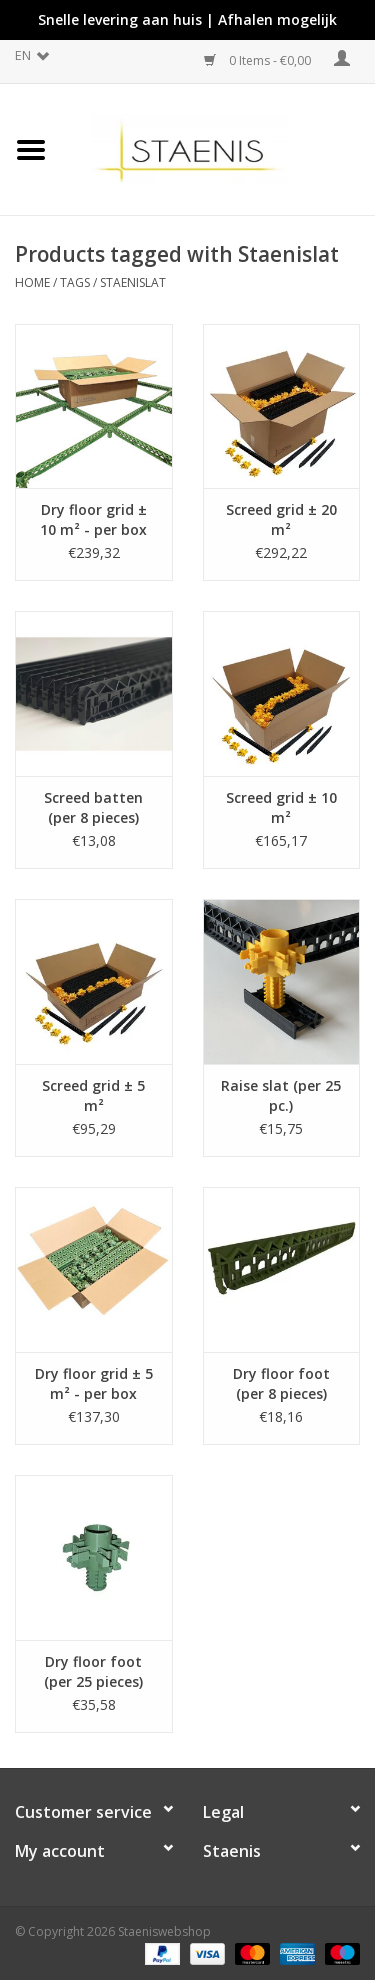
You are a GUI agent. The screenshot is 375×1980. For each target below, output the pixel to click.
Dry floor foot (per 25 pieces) (93, 1671)
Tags (75, 282)
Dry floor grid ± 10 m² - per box (93, 519)
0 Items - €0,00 (259, 60)
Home (32, 282)
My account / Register (342, 59)
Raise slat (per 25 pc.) (281, 1095)
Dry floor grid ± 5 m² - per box (94, 1383)
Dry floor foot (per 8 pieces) (281, 1383)
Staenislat (133, 282)
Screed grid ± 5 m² (93, 1095)
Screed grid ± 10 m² (281, 807)
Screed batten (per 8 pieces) (93, 807)
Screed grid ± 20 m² (281, 519)
